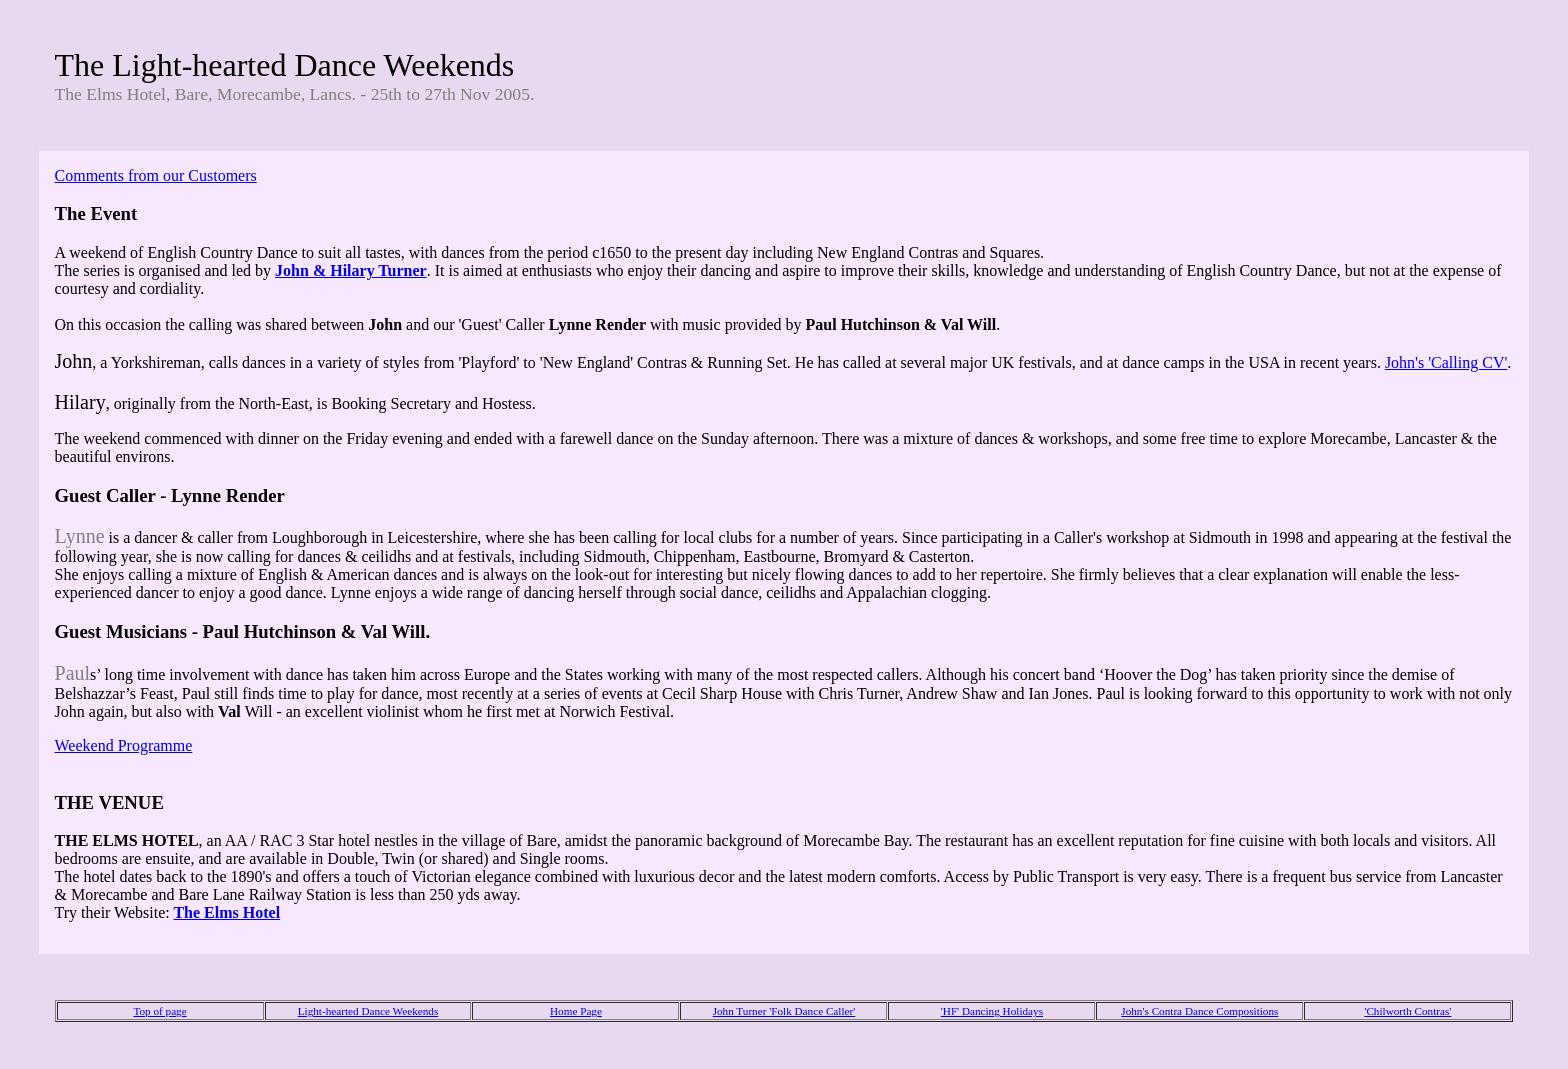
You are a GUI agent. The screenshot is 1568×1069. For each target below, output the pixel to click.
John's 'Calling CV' (1446, 362)
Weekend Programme (124, 745)
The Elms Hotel (226, 912)
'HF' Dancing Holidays (992, 1011)
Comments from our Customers (156, 175)
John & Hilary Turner (351, 270)
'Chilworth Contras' (1407, 1011)
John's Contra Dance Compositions (1199, 1011)
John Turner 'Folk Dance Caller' (784, 1011)
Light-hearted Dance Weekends (368, 1011)
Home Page (576, 1011)
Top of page (159, 1011)
